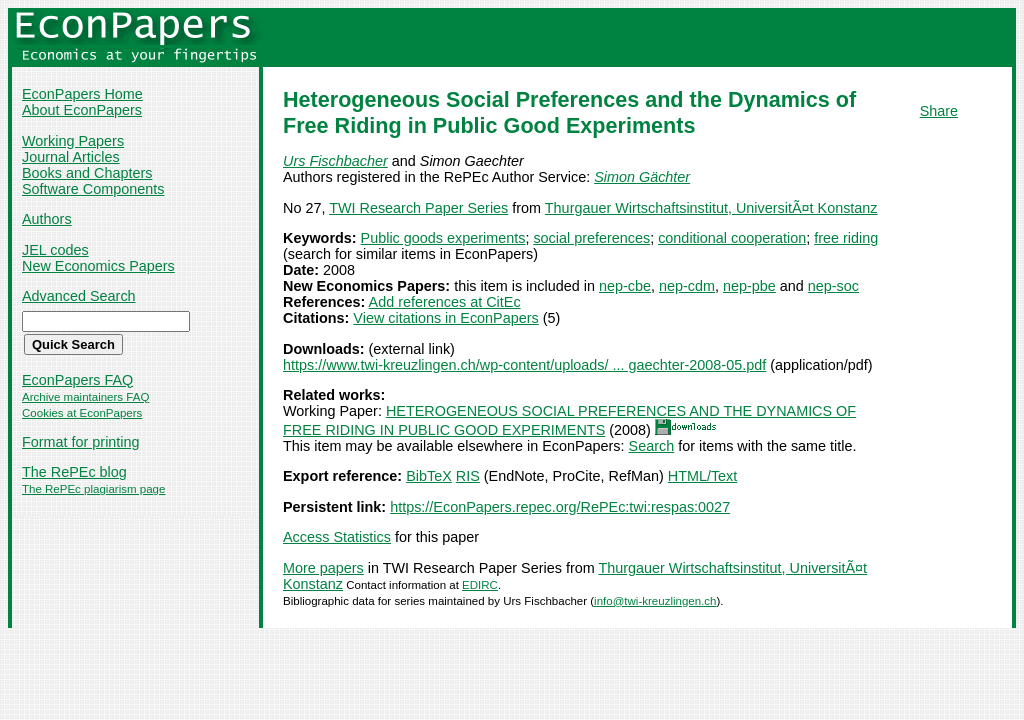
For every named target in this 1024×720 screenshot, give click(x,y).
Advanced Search (79, 296)
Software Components (93, 189)
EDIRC (480, 585)
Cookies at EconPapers (82, 413)
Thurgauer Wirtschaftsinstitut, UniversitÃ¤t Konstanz (711, 208)
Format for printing (81, 442)
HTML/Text (703, 476)
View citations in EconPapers (445, 318)
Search (652, 446)
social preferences (591, 238)
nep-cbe (625, 286)
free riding (846, 238)
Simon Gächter (642, 177)
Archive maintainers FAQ (85, 397)
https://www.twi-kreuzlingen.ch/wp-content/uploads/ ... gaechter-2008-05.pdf (524, 365)
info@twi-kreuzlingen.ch (655, 601)
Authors (47, 219)
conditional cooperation (732, 238)
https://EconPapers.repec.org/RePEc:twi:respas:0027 (560, 507)
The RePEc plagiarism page (93, 489)
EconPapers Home (82, 94)
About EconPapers (82, 110)
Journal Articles (71, 157)
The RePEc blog (74, 472)
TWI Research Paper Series (418, 208)
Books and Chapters (87, 173)
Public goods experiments (443, 238)
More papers (323, 568)
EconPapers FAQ (77, 380)
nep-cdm (687, 286)
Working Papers (73, 141)
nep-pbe (749, 286)
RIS (468, 476)
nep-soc (833, 286)
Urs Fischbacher (335, 161)
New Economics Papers (98, 266)
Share (939, 111)
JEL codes (55, 250)
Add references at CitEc (445, 302)
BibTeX (429, 476)
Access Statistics (337, 537)
